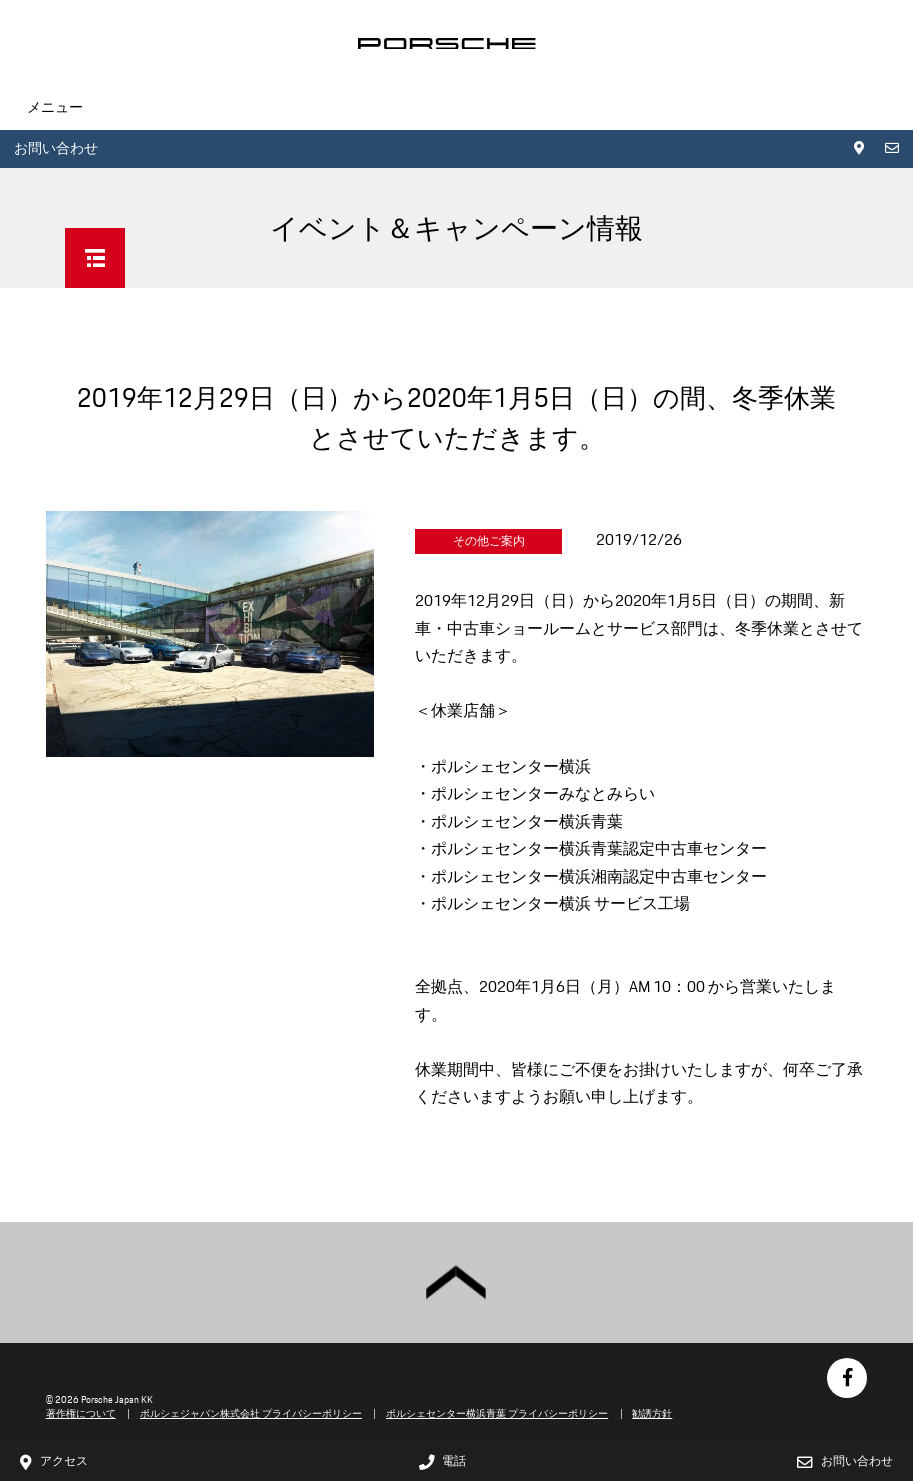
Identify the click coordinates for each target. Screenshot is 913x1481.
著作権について (81, 1413)
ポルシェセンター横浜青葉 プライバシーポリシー (497, 1413)
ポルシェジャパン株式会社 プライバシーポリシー (251, 1413)
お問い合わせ (56, 148)
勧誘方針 (652, 1413)
